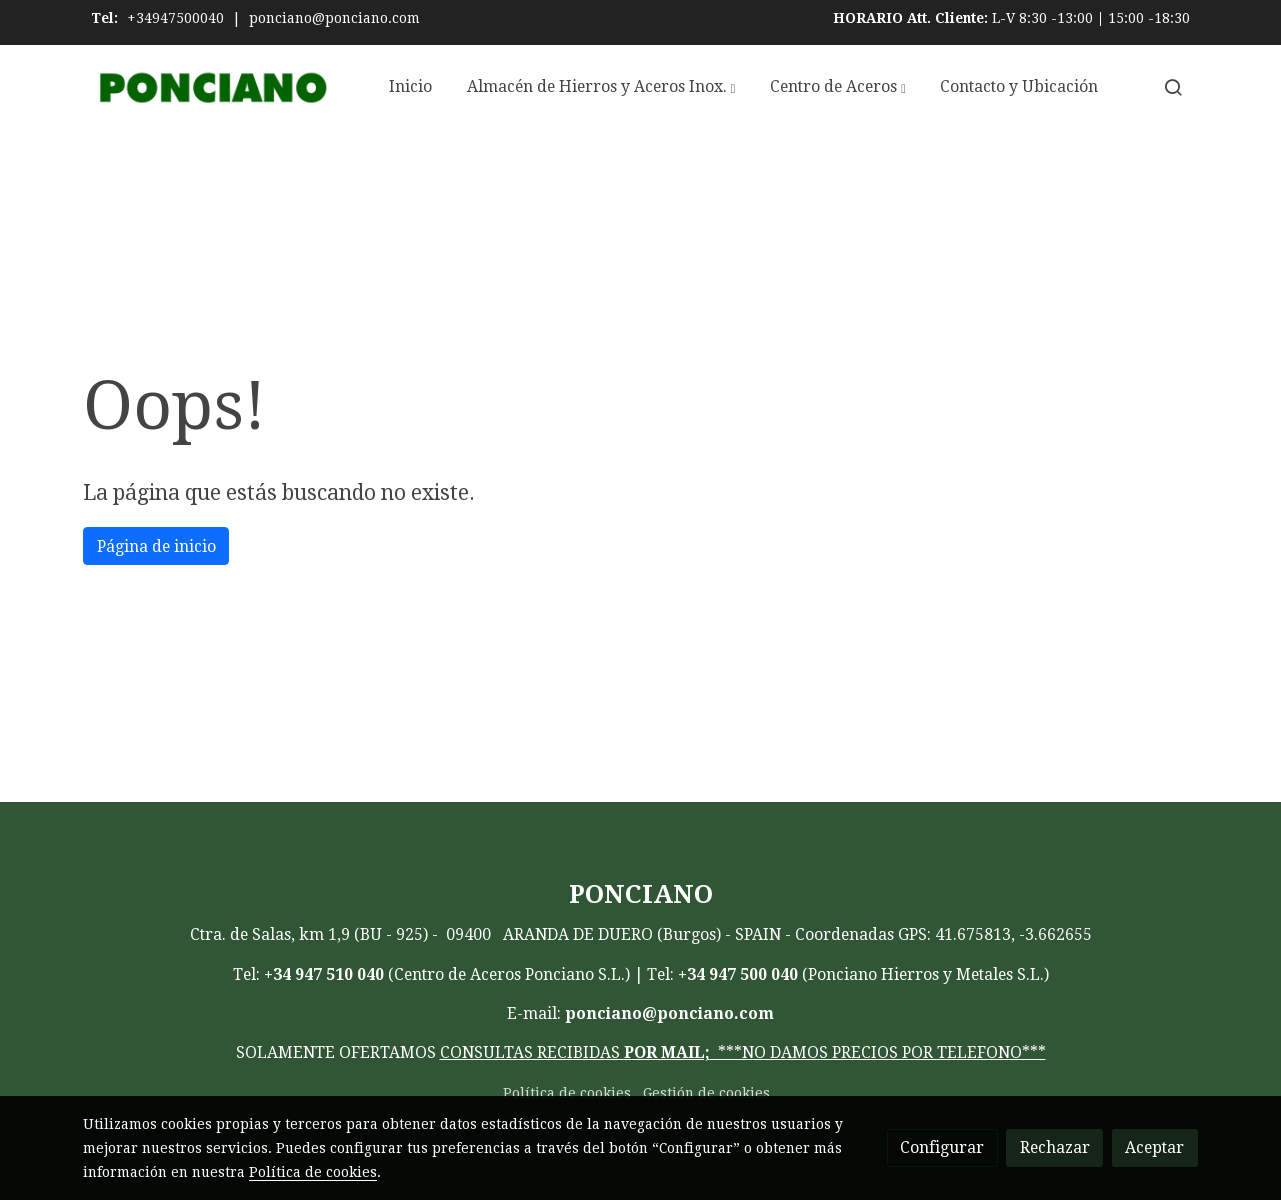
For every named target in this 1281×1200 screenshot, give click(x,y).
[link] (211, 87)
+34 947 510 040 (324, 974)
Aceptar (1154, 1147)
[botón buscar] (1173, 87)
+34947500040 (175, 18)
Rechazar (1055, 1147)
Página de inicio (156, 546)
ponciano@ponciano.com (334, 18)
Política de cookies (567, 1093)
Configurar (942, 1147)
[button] (601, 87)
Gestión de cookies (706, 1093)
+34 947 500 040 (738, 974)
